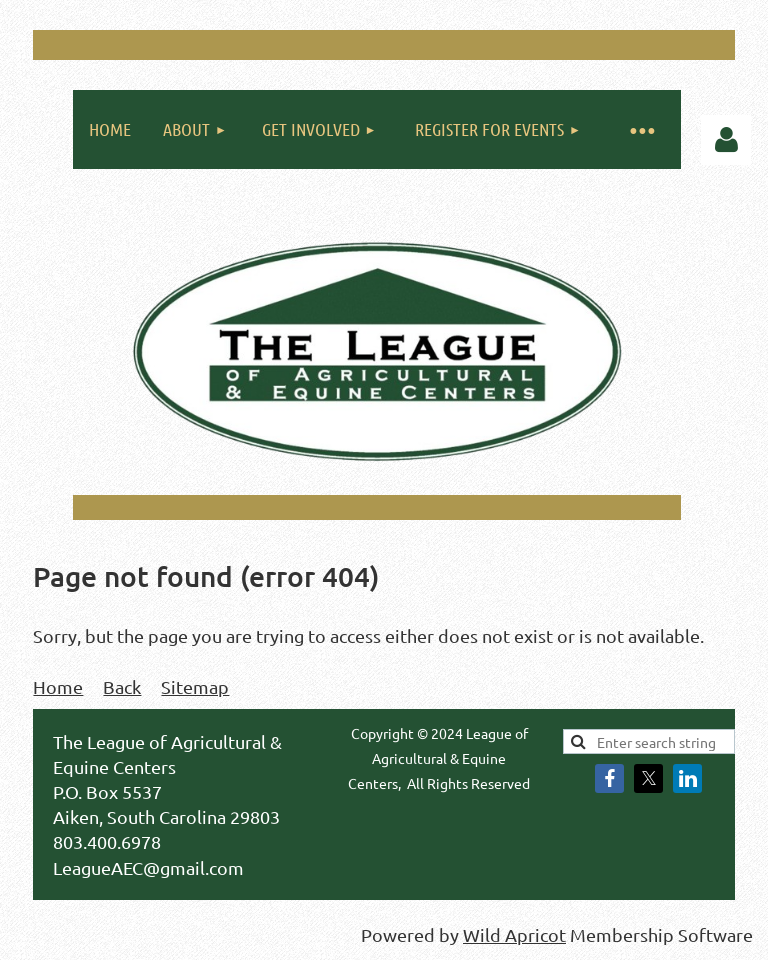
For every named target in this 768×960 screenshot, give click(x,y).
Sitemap (195, 686)
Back (122, 686)
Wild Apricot (514, 934)
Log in (726, 140)
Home (58, 686)
